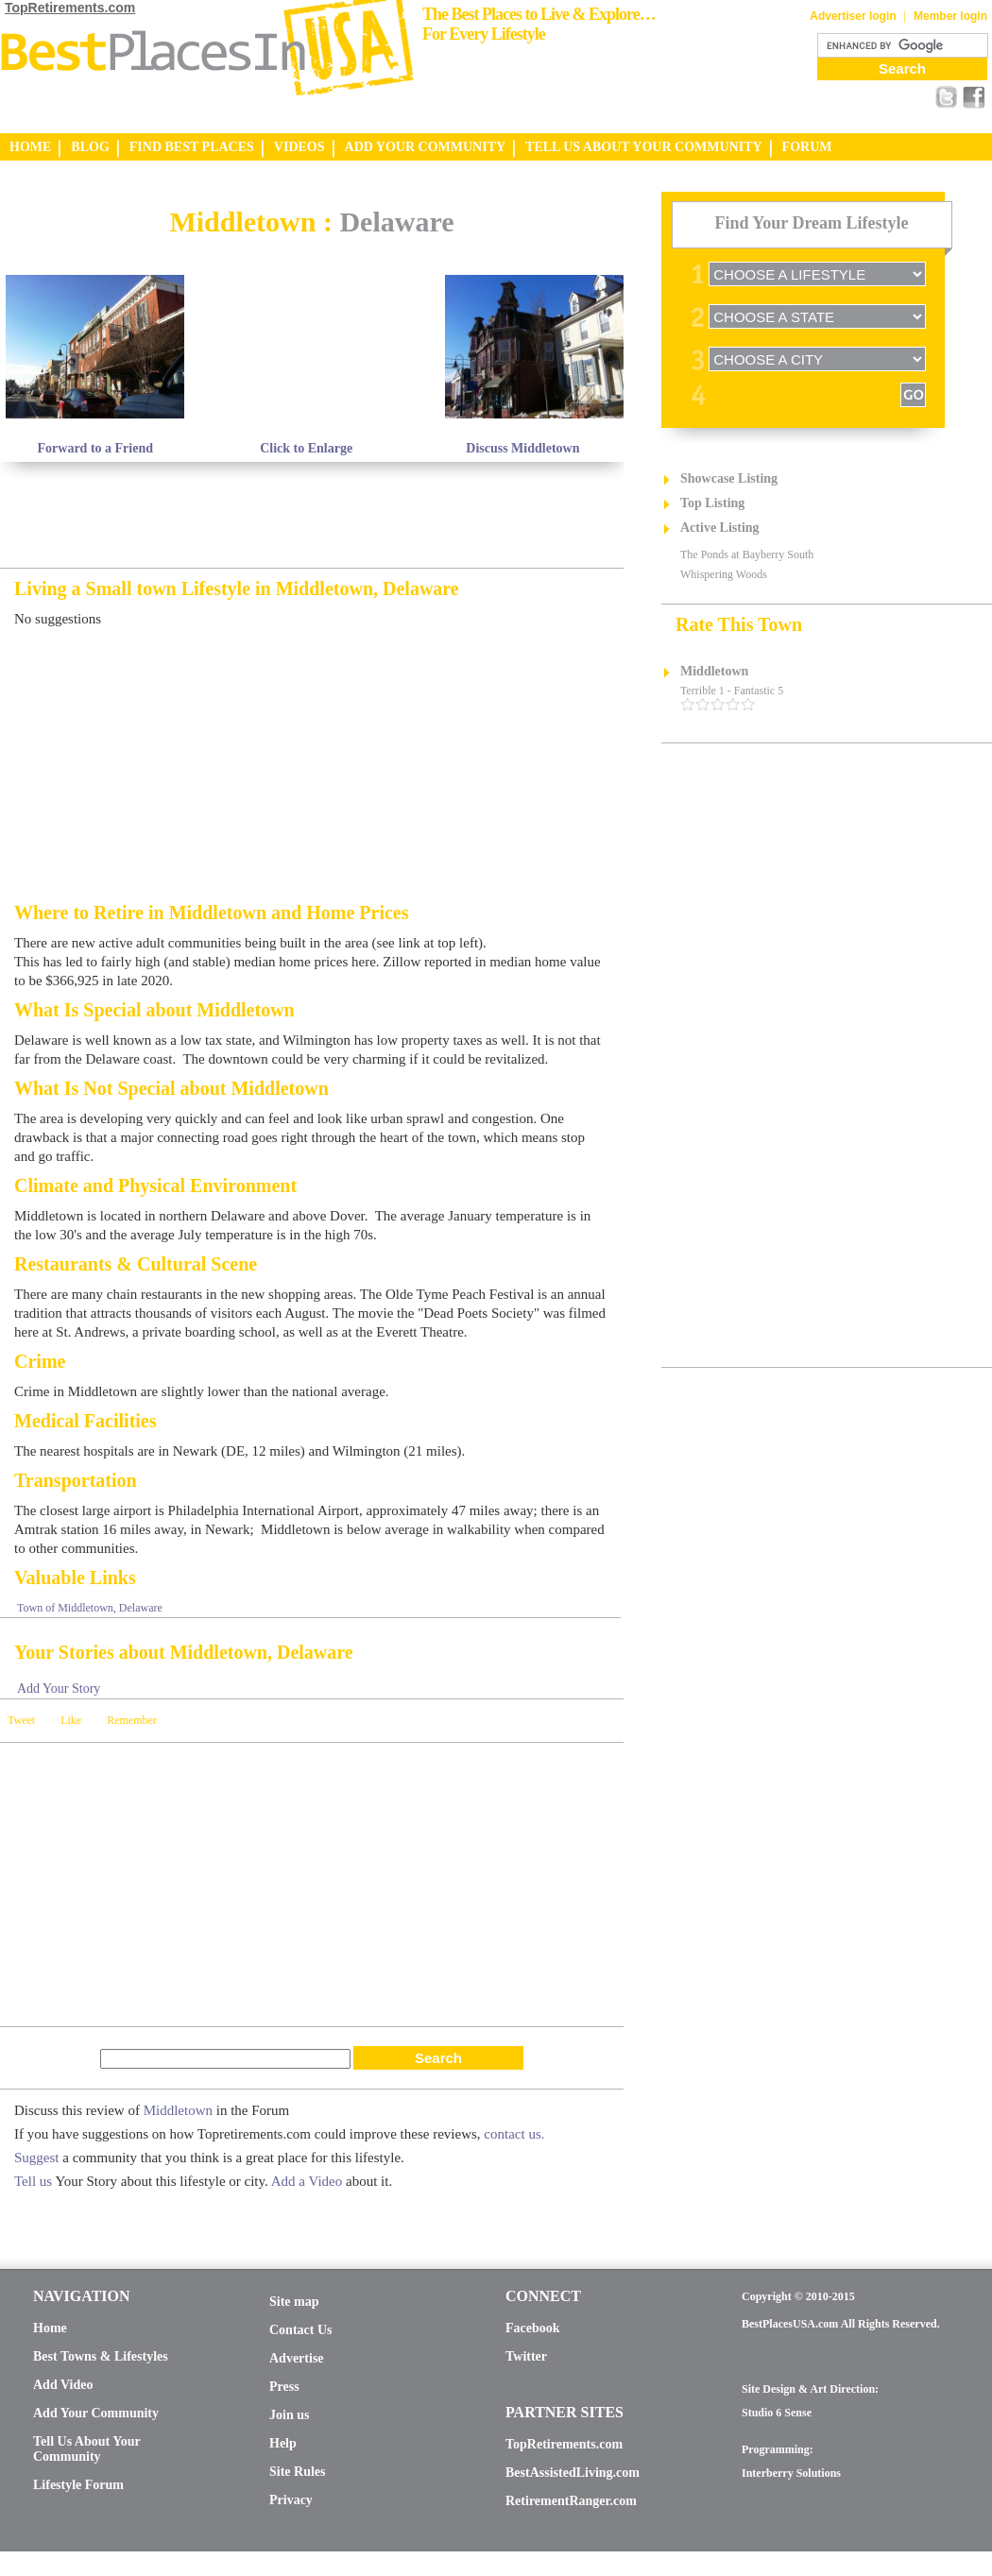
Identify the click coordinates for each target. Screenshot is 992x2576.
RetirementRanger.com (571, 2501)
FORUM (807, 147)
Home (50, 2328)
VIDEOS (299, 147)
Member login (950, 16)
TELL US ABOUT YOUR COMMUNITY (643, 147)
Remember (132, 1720)
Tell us (33, 2181)
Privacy (291, 2500)
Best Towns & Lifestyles (100, 2356)
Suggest (37, 2157)
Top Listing (712, 503)
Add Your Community (96, 2413)
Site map (294, 2302)
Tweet (21, 1720)
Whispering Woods (723, 574)
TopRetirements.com (70, 7)
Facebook (532, 2328)
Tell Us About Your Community (86, 2449)
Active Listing (720, 527)
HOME (30, 147)
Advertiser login (853, 16)
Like (70, 1720)
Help (283, 2443)
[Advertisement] (221, 199)
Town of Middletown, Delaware (89, 1607)
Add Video (63, 2385)
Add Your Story (58, 1688)
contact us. (514, 2133)
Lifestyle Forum (78, 2485)
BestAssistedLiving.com (572, 2472)
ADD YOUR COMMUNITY (425, 147)
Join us (289, 2415)
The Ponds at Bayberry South (746, 554)
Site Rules (297, 2472)
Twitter (526, 2356)
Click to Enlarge (306, 448)
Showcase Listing (729, 478)
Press (284, 2387)
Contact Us (301, 2330)
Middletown (178, 2110)
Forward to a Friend (95, 448)
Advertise (296, 2358)
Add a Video (306, 2181)
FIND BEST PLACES (191, 147)
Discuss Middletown (522, 448)
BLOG (90, 147)
